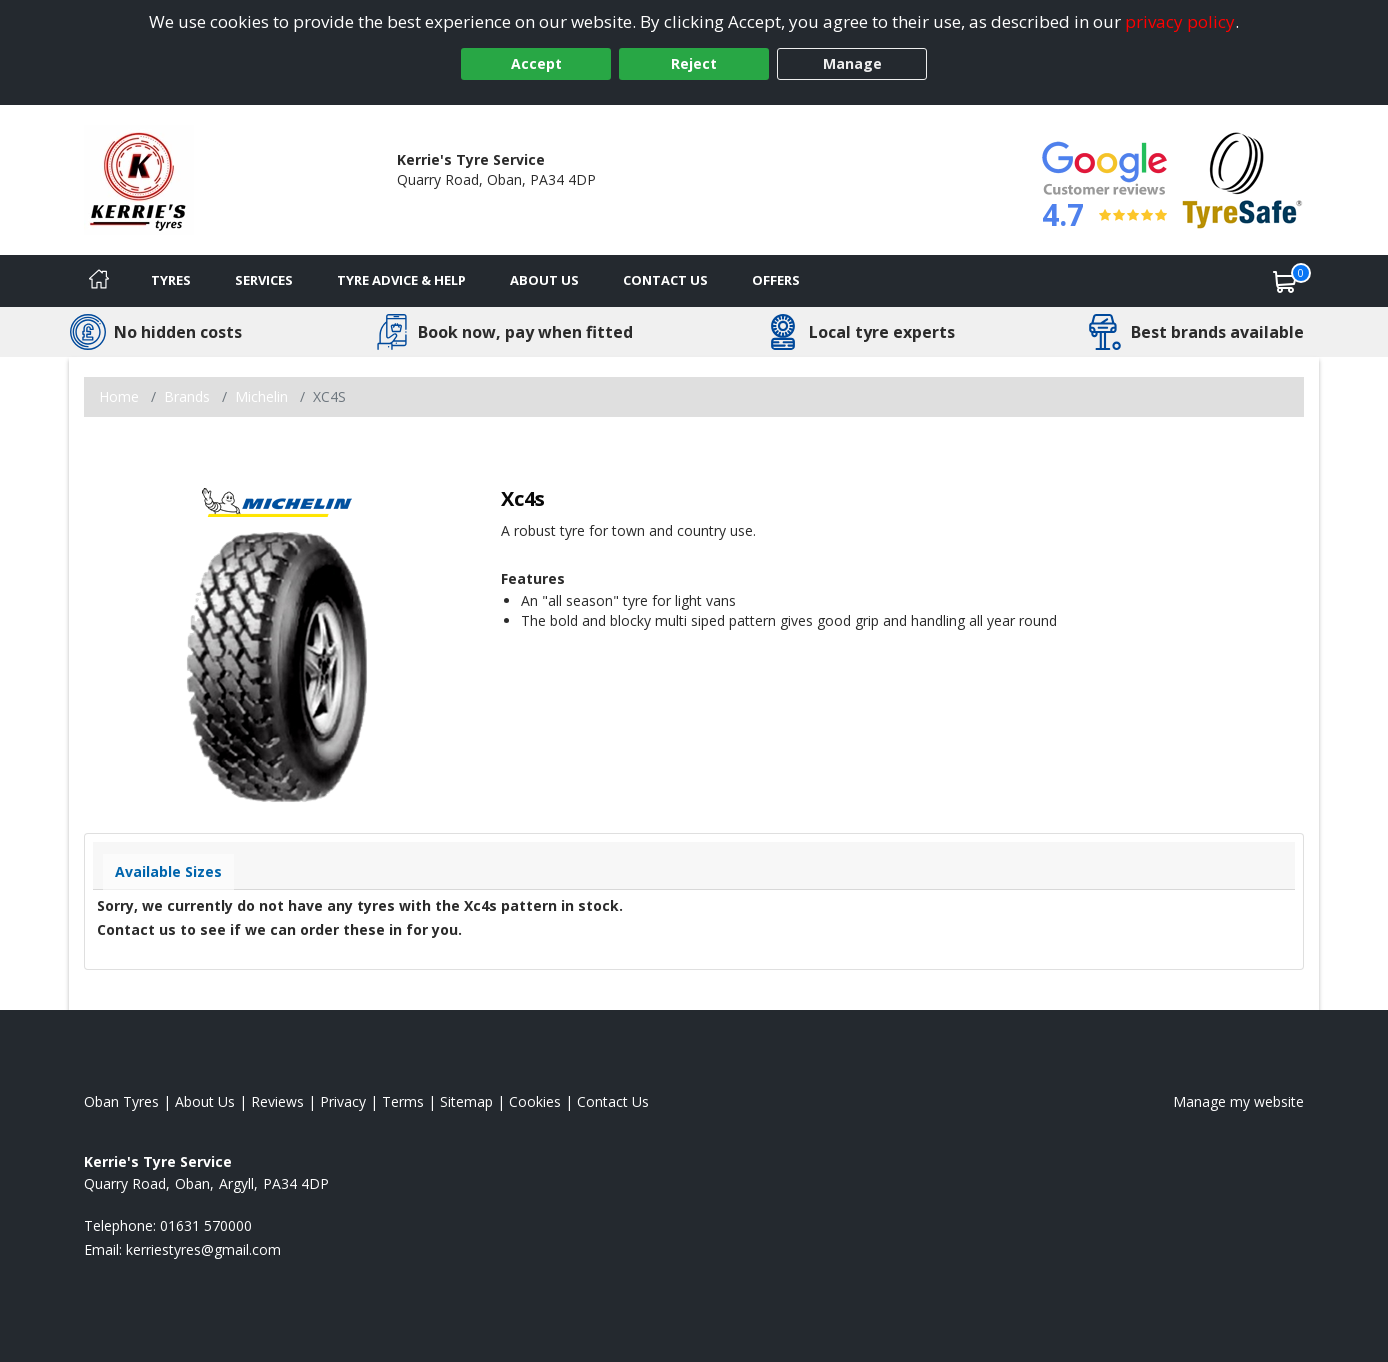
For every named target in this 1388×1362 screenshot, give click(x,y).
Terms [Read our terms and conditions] (403, 1101)
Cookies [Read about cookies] (535, 1101)
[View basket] (1285, 281)
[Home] (99, 281)
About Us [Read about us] (205, 1101)
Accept (536, 63)
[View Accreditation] (1242, 178)
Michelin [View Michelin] (261, 396)
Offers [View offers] (776, 280)
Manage (852, 63)
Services (264, 280)
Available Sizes (168, 871)
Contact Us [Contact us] (665, 280)
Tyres (171, 280)
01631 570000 (443, 199)
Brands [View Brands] (187, 396)
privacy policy (1180, 21)
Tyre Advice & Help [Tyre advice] (401, 280)
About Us (544, 280)
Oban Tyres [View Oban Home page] (121, 1101)
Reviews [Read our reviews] (277, 1101)
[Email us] (203, 1249)
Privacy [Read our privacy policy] (343, 1101)
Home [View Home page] (119, 396)
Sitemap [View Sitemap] (466, 1101)
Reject (694, 63)
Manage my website (1238, 1101)
